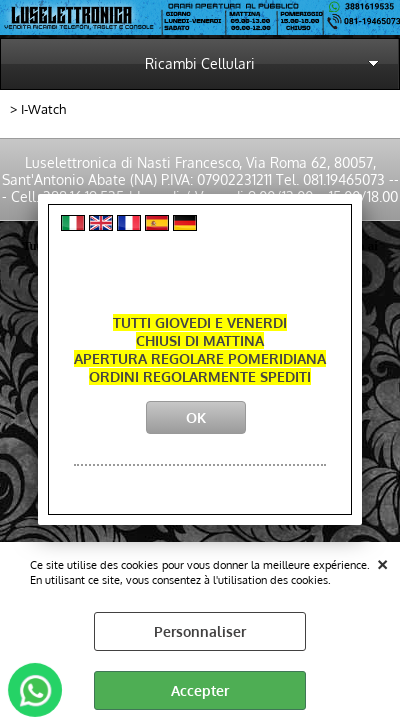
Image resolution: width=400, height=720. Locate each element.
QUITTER (382, 562)
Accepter (200, 690)
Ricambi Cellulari (200, 63)
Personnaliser (200, 631)
